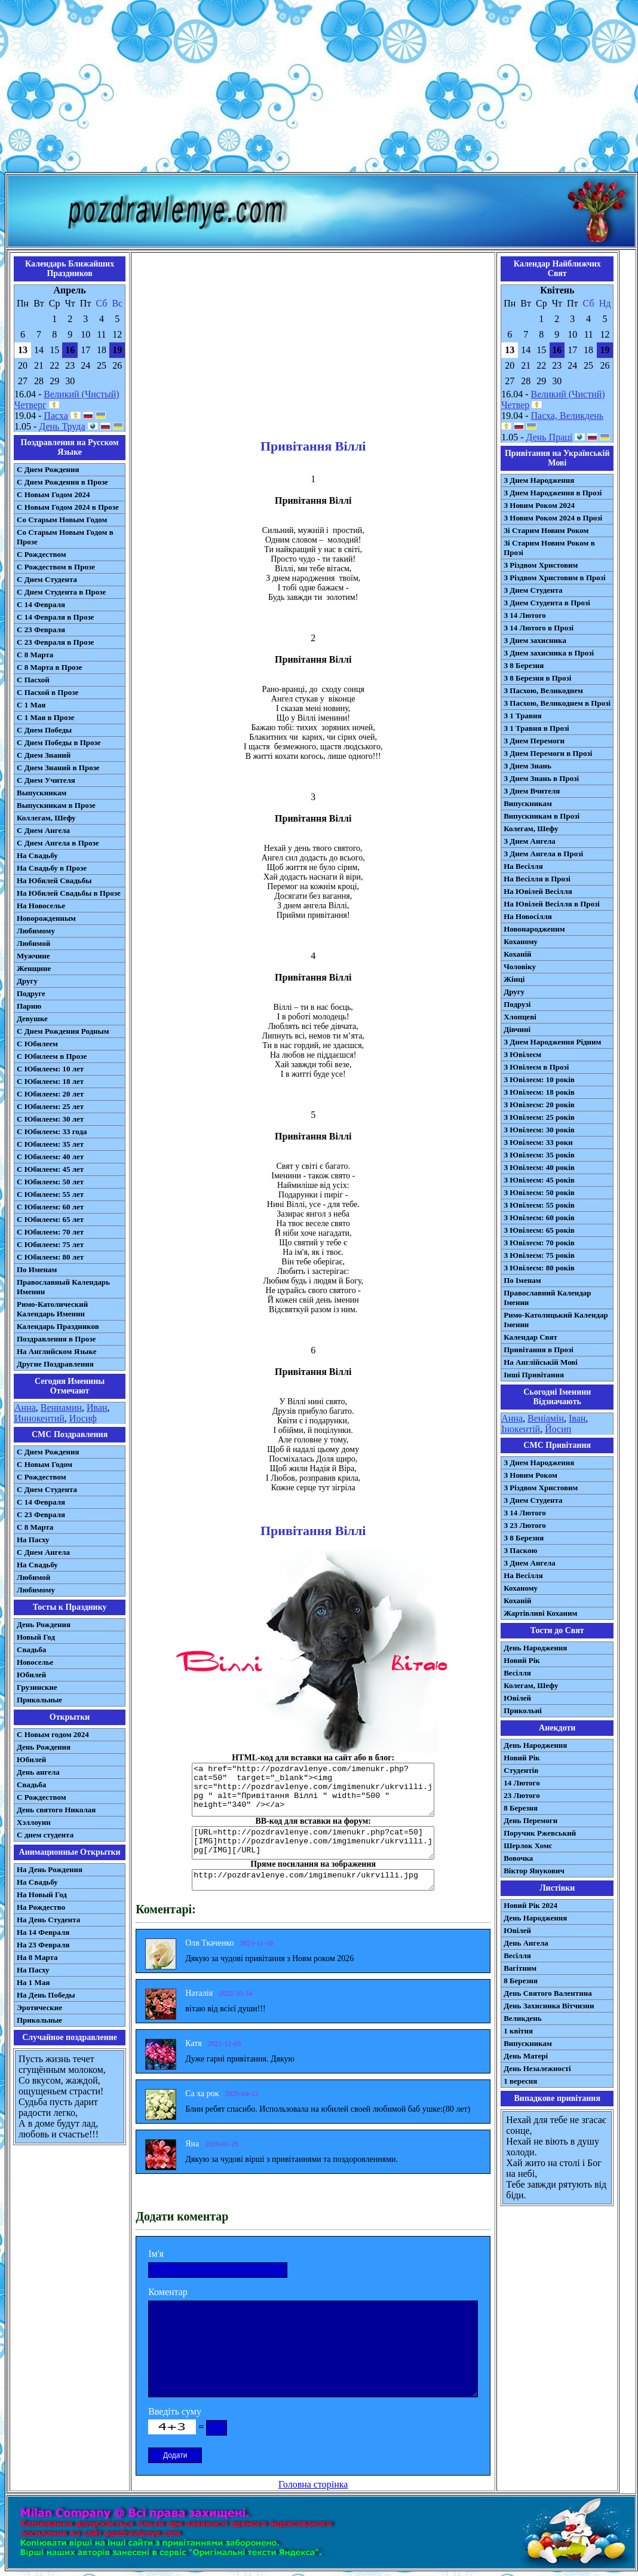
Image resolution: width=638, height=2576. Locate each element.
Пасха (56, 416)
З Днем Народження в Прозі (553, 492)
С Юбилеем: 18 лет (50, 1081)
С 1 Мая (31, 704)
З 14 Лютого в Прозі (538, 627)
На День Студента (48, 1919)
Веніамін (545, 1418)
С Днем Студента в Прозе (61, 591)
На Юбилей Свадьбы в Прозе (69, 893)
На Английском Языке (56, 1351)
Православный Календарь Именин (63, 1287)
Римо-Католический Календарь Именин (52, 1309)
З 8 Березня (524, 665)
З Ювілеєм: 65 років (539, 1230)
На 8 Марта (37, 1957)
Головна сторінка (313, 2484)
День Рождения (43, 1624)
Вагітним (520, 1968)
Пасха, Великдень (567, 416)
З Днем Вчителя (532, 790)
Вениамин (61, 1407)
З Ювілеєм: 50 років (539, 1192)
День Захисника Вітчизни (549, 2005)
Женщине (34, 968)
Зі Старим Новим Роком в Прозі (549, 547)
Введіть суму (174, 2411)
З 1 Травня (522, 715)
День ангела (38, 1772)
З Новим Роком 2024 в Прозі (553, 517)
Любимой (33, 943)
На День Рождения (49, 1869)
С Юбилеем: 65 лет (50, 1219)
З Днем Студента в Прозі (547, 602)
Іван (577, 1418)
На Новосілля (528, 916)
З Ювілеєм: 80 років (539, 1267)
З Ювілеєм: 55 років (539, 1204)
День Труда (62, 426)
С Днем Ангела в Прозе (58, 842)
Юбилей (31, 1674)
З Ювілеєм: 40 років (539, 1167)
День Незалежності (537, 2068)
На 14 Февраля (43, 1932)
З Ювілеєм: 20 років (539, 1104)
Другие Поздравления (55, 1363)
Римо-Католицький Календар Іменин (556, 1319)
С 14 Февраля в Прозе (55, 616)
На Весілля (523, 866)
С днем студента (45, 1834)
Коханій (517, 953)
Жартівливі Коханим (540, 1613)
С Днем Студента (47, 579)
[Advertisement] (319, 88)
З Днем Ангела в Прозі (543, 853)
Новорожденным (46, 918)
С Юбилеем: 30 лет (50, 1118)
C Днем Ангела (43, 1552)
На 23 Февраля (43, 1944)
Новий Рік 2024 (530, 1905)
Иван (97, 1407)
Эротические (39, 2007)
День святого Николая (56, 1809)
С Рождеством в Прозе (56, 566)
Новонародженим (534, 928)
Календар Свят (530, 1337)
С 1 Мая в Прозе (46, 717)
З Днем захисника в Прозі (549, 652)
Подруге (31, 993)
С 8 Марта (35, 654)
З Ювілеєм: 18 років (539, 1092)
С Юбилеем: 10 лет (50, 1068)
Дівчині (517, 1029)
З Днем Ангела (530, 841)
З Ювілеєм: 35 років (539, 1154)
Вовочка (518, 1858)
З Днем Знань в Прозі (541, 778)
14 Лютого (522, 1782)
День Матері (526, 2055)
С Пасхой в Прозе (47, 692)
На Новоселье (41, 905)
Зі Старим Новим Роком (546, 530)
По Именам (37, 1269)
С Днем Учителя (46, 780)
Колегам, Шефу (531, 828)
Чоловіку (520, 966)
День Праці (549, 437)
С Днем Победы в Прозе (59, 742)
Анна (25, 1407)
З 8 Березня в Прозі (537, 677)
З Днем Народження (539, 480)
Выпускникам (41, 792)
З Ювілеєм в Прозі (536, 1066)
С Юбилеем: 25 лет (50, 1106)
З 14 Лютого (525, 615)
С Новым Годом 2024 (53, 494)
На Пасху (33, 1539)
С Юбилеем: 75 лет (50, 1244)
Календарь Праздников (58, 1326)
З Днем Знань (527, 765)
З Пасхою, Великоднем (543, 690)
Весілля (517, 1672)
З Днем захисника (535, 640)
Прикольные (39, 1699)
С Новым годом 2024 (53, 1734)
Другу (27, 980)
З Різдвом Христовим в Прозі (554, 577)
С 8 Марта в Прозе (49, 667)
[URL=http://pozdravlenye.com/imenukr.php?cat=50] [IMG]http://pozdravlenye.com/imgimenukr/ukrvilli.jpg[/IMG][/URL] (313, 1843)
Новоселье (35, 1662)
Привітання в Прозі (538, 1349)
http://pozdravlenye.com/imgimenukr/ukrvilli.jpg (313, 1880)
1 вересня (520, 2080)
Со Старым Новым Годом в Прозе (65, 537)
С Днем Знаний (43, 755)
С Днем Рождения (48, 469)
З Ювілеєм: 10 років (539, 1079)
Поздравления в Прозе (56, 1338)
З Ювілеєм (522, 1054)
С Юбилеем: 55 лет (50, 1194)
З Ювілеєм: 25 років (539, 1117)
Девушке (32, 1018)
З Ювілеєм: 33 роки (538, 1142)
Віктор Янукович (534, 1870)
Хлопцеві (520, 1016)
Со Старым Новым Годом (62, 519)
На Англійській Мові (541, 1362)
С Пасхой (33, 679)
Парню (29, 1005)
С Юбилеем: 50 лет (50, 1181)
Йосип (558, 1429)
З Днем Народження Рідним (552, 1041)
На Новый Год (42, 1894)
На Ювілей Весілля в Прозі (552, 903)
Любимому (36, 930)
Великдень (522, 2018)
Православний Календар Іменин (547, 1297)
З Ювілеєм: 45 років (539, 1179)
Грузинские (37, 1687)
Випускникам (528, 803)
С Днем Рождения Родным (63, 1031)
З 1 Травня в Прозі (536, 728)
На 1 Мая (33, 1982)
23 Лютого (522, 1795)
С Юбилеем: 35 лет (50, 1144)
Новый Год (36, 1636)
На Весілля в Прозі (537, 878)
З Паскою (520, 1550)
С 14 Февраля (41, 604)
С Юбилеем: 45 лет (50, 1169)
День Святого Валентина (548, 1993)
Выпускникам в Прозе (56, 805)
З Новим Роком (530, 1475)
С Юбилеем (37, 1043)
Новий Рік (522, 1660)
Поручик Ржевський (540, 1832)
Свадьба (31, 1649)
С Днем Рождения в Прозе (62, 481)
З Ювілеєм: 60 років (539, 1217)
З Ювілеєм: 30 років (539, 1129)
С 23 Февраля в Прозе (55, 642)
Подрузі (517, 1004)
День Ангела (526, 1942)
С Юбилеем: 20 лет (50, 1093)
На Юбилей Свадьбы (54, 880)
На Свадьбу (37, 855)
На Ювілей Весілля (538, 891)
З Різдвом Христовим (541, 564)
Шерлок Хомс (528, 1845)
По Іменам (522, 1280)
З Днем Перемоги (534, 740)
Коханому (521, 941)
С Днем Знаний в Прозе (58, 767)
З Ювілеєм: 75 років (539, 1255)
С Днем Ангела (43, 830)
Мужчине (33, 955)
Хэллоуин (34, 1822)
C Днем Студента (47, 1489)
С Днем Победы (44, 729)
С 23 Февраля (41, 629)
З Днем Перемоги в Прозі (548, 753)
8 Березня (521, 1807)
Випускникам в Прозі (541, 815)
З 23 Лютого (525, 1525)
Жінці (514, 979)
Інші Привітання (534, 1374)
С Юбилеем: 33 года (52, 1131)
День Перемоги (530, 1820)
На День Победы (46, 1994)
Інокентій (520, 1429)
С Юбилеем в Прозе (52, 1056)
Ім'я (156, 2254)
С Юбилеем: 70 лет (50, 1231)
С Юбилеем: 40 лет (50, 1156)
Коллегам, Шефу (46, 817)
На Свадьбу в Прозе (52, 867)
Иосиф (83, 1418)
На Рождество (41, 1907)
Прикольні (523, 1710)
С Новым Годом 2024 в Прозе (68, 507)
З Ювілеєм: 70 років (539, 1242)
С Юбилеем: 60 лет (50, 1206)
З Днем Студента (533, 590)
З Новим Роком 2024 (539, 505)
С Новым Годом (44, 1464)
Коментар (168, 2292)
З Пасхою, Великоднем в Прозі (557, 703)
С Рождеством (41, 554)
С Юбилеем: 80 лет (50, 1256)
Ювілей (517, 1697)
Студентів (521, 1770)
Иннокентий (39, 1418)
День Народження (535, 1647)
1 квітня (518, 2030)
